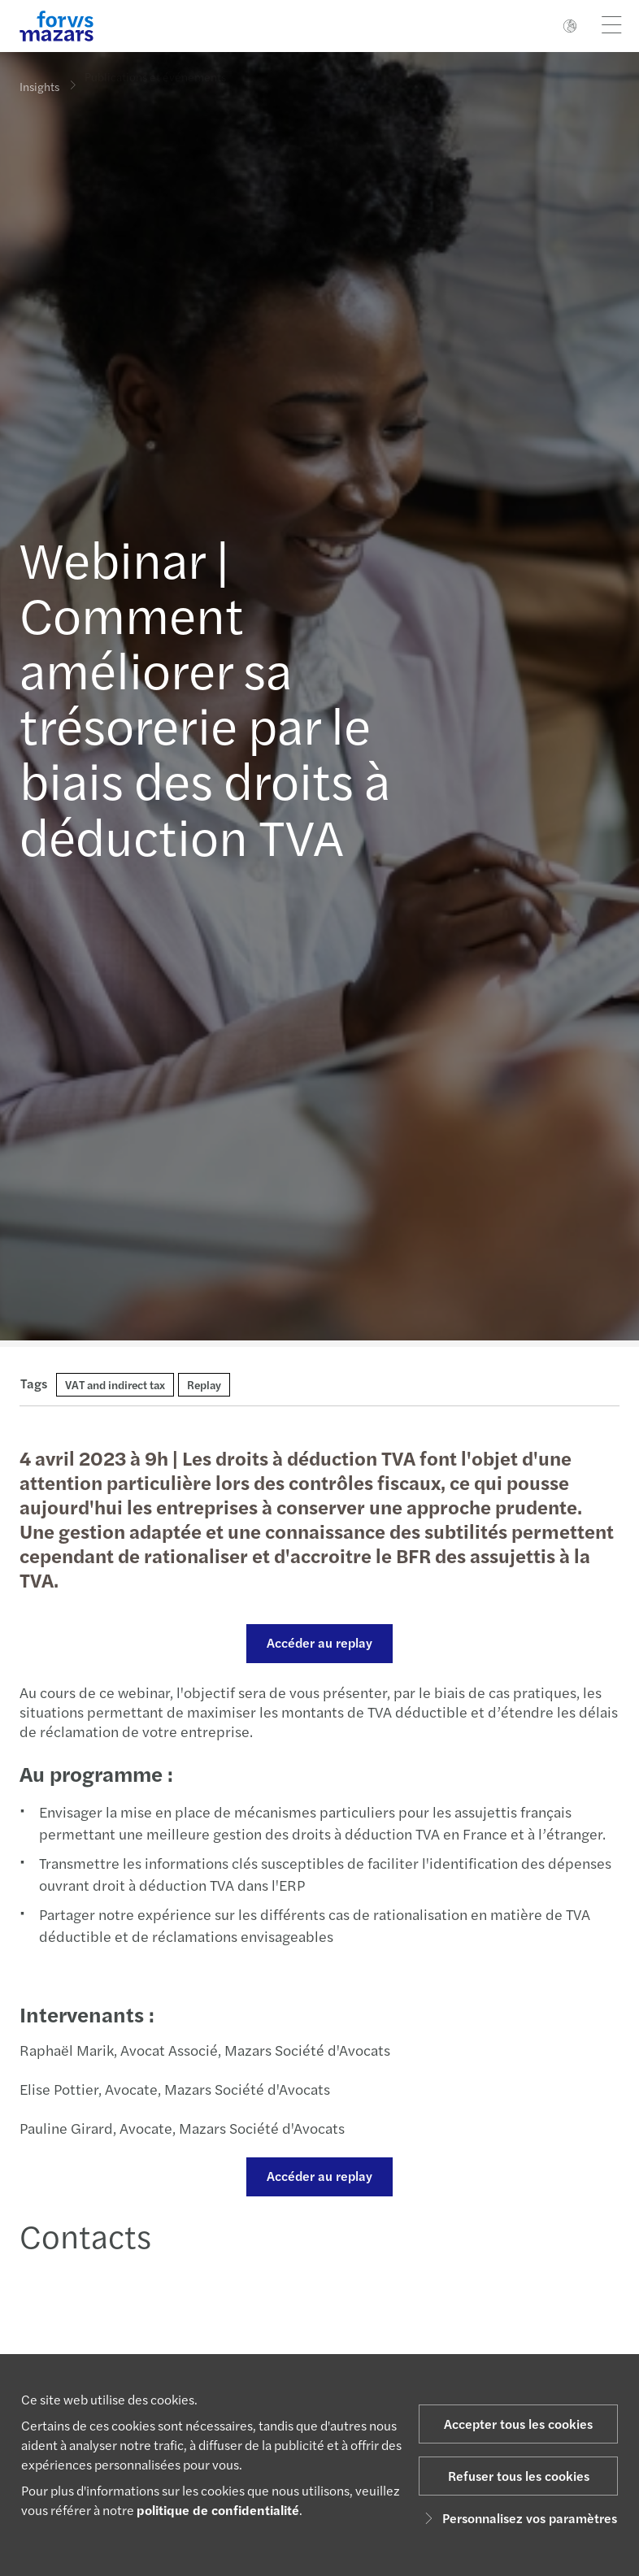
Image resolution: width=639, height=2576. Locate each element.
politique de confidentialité (218, 2509)
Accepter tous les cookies (518, 2423)
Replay (204, 1384)
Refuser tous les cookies (518, 2475)
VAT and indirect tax (115, 1384)
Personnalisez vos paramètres (518, 2518)
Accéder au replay (318, 1642)
